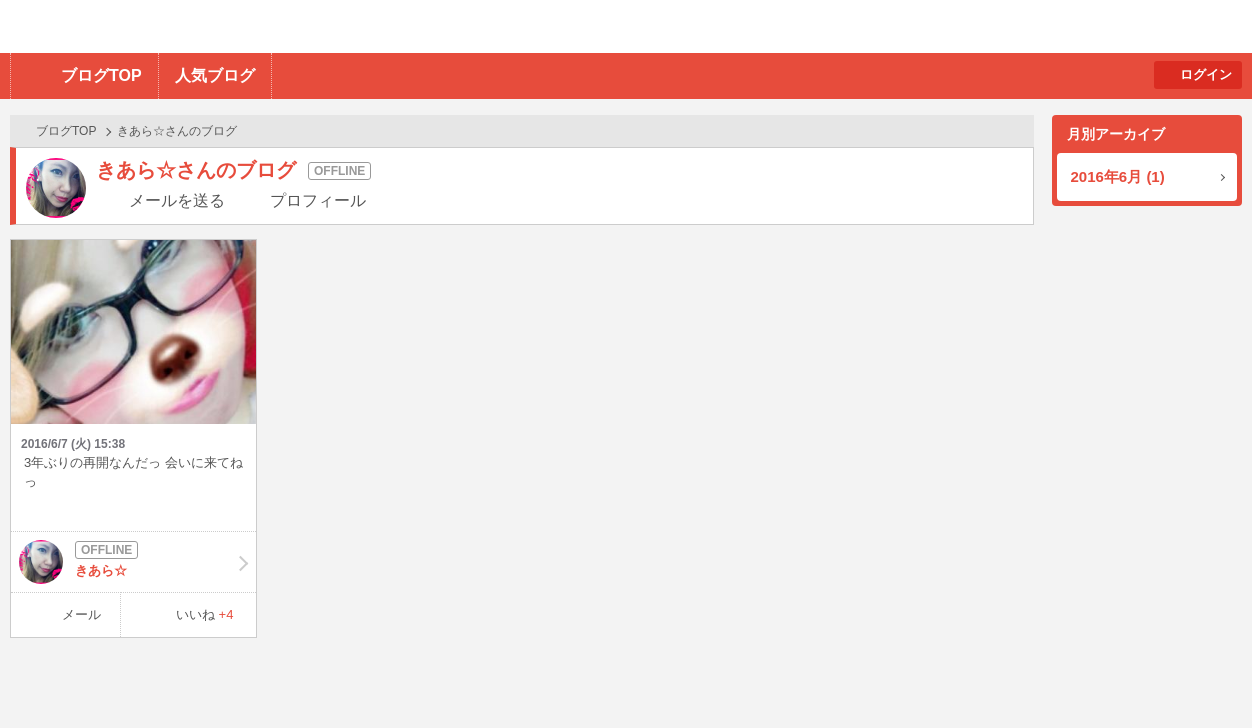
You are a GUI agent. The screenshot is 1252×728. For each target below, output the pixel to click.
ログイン (1206, 74)
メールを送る (177, 200)
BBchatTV (285, 26)
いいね (205, 614)
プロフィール (318, 200)
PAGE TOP (1197, 673)
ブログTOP (101, 75)
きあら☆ (133, 562)
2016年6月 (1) (1118, 176)
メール (81, 614)
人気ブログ (215, 75)
